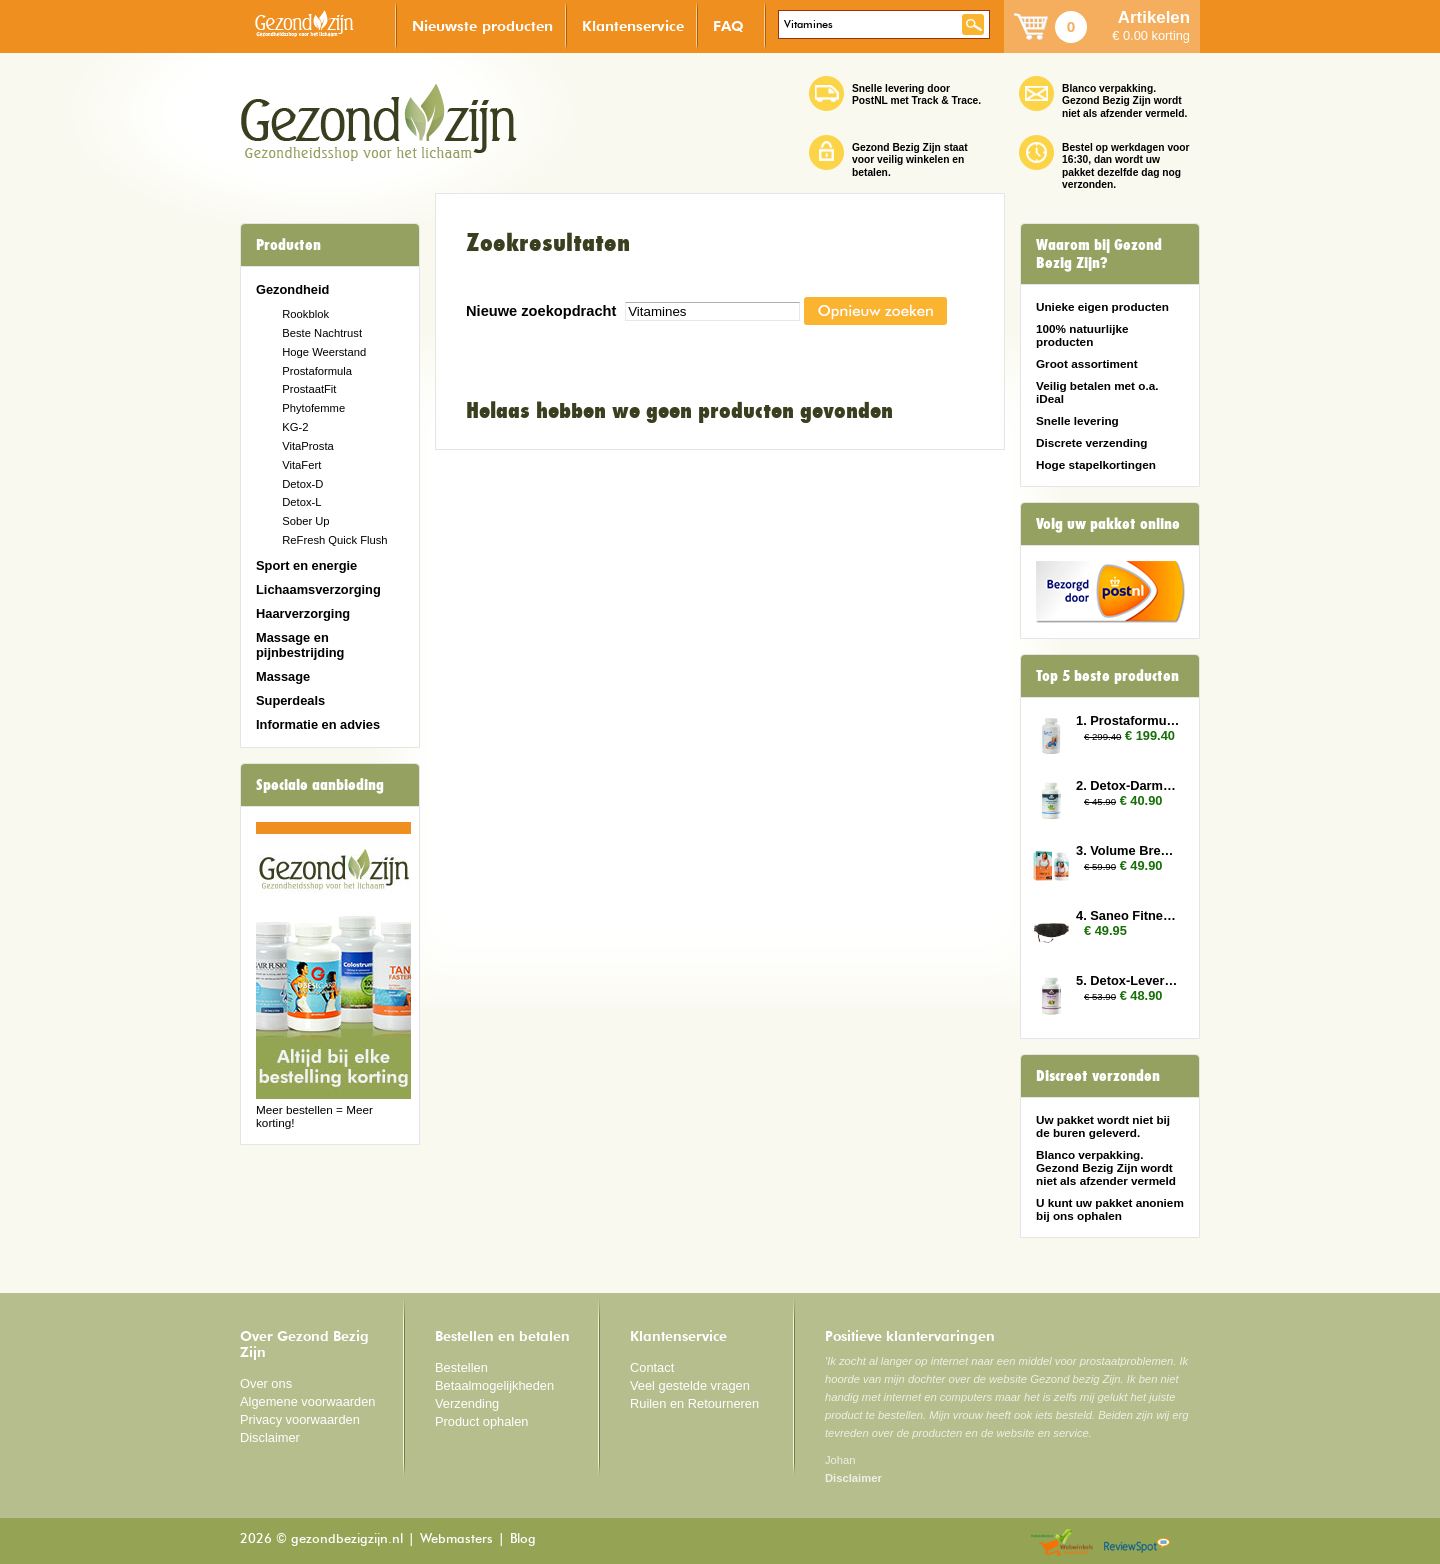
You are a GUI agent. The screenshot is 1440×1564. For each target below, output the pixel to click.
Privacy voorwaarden (300, 1419)
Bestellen (461, 1367)
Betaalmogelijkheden (494, 1385)
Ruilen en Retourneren (694, 1403)
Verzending (467, 1403)
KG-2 (295, 427)
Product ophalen (481, 1421)
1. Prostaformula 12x (1128, 720)
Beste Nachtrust (322, 333)
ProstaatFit (309, 389)
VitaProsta (308, 446)
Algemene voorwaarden (308, 1401)
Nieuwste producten (482, 25)
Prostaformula (317, 371)
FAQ (728, 25)
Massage (283, 676)
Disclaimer (270, 1437)
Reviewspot (1137, 1543)
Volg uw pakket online (1108, 524)
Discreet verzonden (1098, 1076)
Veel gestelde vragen (690, 1385)
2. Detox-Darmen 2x (1128, 785)
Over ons (266, 1383)
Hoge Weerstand (324, 352)
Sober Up (305, 521)
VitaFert (301, 465)
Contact (652, 1367)
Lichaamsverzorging (318, 589)
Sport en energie (306, 565)
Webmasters (456, 1539)
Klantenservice (633, 25)
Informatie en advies (318, 724)
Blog (523, 1539)
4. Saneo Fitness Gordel (1128, 915)
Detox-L (301, 502)
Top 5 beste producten (1107, 676)
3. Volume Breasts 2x (1128, 850)
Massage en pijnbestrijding (300, 645)
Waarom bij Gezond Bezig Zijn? (1099, 254)
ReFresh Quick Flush (334, 540)
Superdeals (290, 700)
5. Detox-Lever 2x (1128, 980)
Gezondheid (292, 289)
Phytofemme (313, 408)
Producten (288, 245)
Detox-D (302, 484)
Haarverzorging (303, 613)
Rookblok (305, 314)
